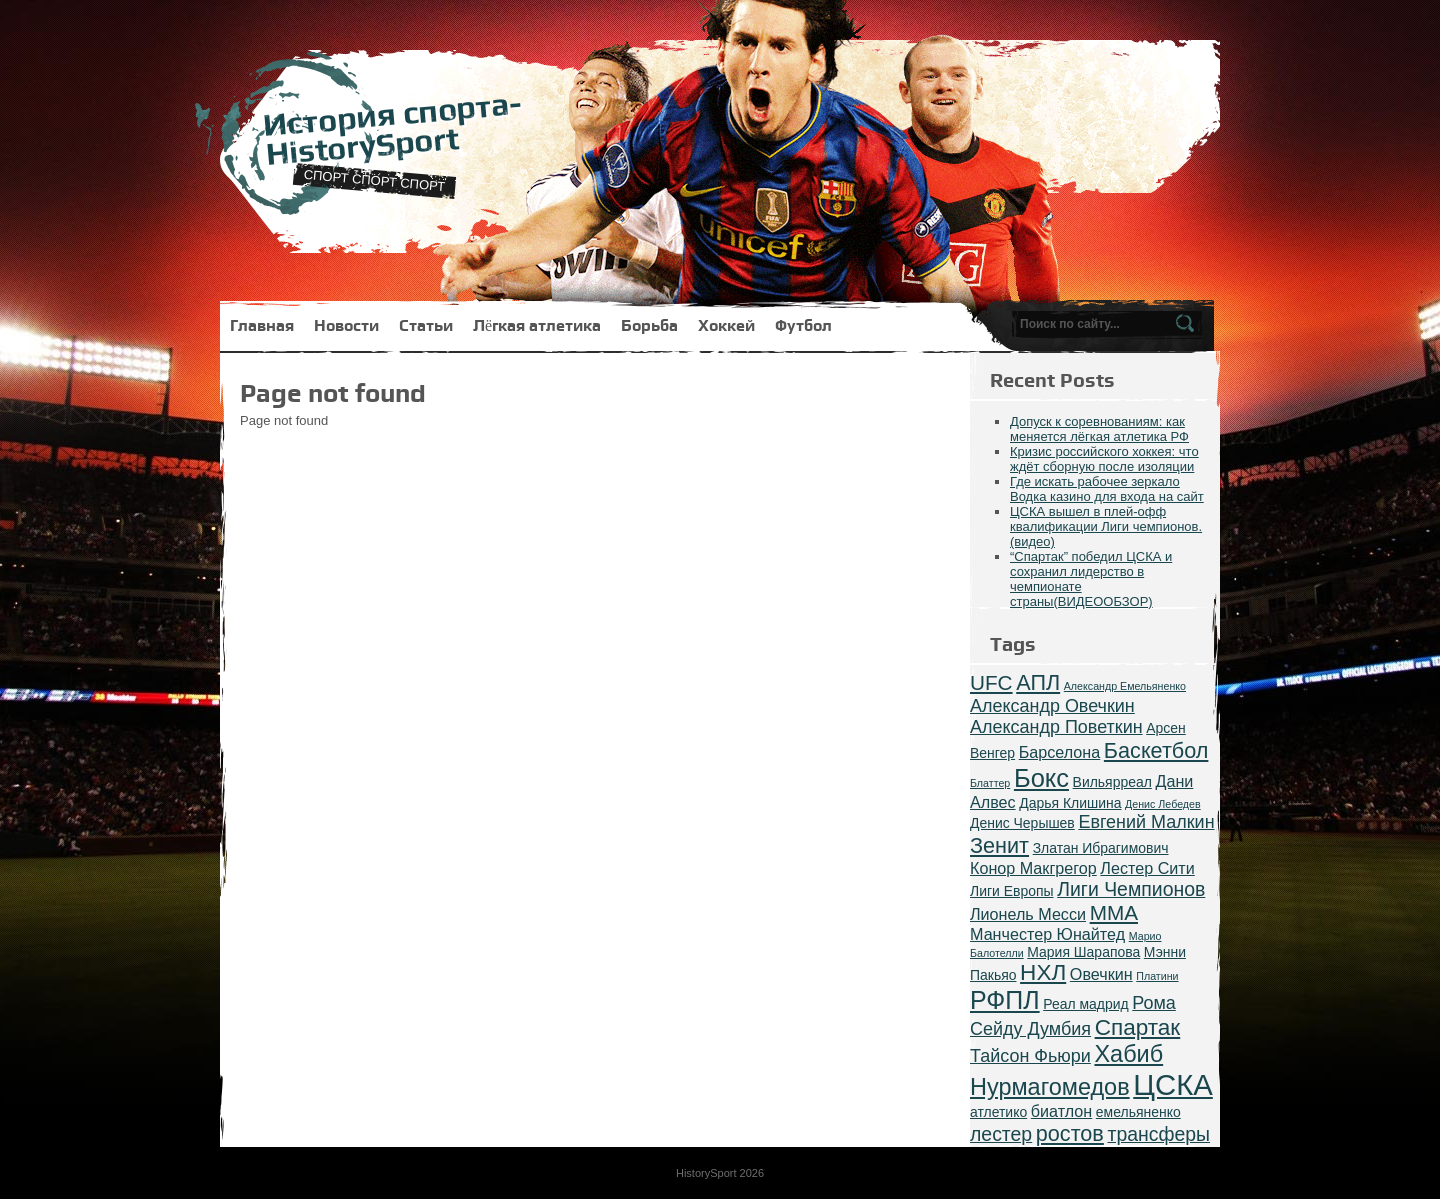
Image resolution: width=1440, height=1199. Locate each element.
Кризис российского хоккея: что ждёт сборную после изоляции (1104, 459)
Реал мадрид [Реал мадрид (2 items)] (1085, 1004)
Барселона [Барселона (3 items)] (1060, 752)
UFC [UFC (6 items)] (991, 682)
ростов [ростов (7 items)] (1070, 1133)
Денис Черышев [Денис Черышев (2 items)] (1022, 823)
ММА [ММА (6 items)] (1114, 912)
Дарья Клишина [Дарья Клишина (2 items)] (1070, 803)
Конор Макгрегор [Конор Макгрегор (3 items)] (1033, 868)
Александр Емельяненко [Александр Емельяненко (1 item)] (1125, 686)
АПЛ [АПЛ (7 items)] (1038, 682)
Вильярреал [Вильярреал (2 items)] (1112, 782)
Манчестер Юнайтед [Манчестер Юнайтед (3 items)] (1047, 934)
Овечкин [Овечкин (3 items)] (1101, 974)
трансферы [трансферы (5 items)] (1158, 1134)
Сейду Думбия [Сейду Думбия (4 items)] (1030, 1029)
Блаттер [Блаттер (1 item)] (990, 783)
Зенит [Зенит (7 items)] (999, 845)
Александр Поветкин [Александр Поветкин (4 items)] (1056, 727)
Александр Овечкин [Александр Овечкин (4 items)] (1052, 706)
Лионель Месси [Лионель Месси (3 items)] (1028, 914)
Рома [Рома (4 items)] (1154, 1003)
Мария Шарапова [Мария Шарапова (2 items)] (1083, 952)
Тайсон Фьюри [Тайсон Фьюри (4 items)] (1030, 1056)
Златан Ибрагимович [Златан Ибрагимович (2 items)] (1101, 848)
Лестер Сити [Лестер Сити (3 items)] (1147, 868)
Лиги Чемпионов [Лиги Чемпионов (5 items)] (1131, 889)
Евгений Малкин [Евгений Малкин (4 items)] (1146, 822)
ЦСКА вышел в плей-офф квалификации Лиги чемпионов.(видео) (1106, 526)
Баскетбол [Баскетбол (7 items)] (1156, 750)
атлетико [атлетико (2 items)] (998, 1112)
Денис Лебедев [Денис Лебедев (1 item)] (1163, 804)
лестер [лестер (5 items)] (1001, 1134)
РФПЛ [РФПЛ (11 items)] (1005, 1000)
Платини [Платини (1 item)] (1157, 976)
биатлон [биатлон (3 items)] (1061, 1111)
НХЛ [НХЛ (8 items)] (1043, 972)
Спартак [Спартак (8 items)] (1138, 1027)
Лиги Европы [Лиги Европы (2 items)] (1012, 891)
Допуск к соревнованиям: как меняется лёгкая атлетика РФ (1099, 429)
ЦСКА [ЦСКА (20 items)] (1173, 1084)
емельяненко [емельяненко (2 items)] (1138, 1112)
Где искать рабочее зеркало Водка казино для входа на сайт (1107, 489)
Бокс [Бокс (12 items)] (1041, 778)
